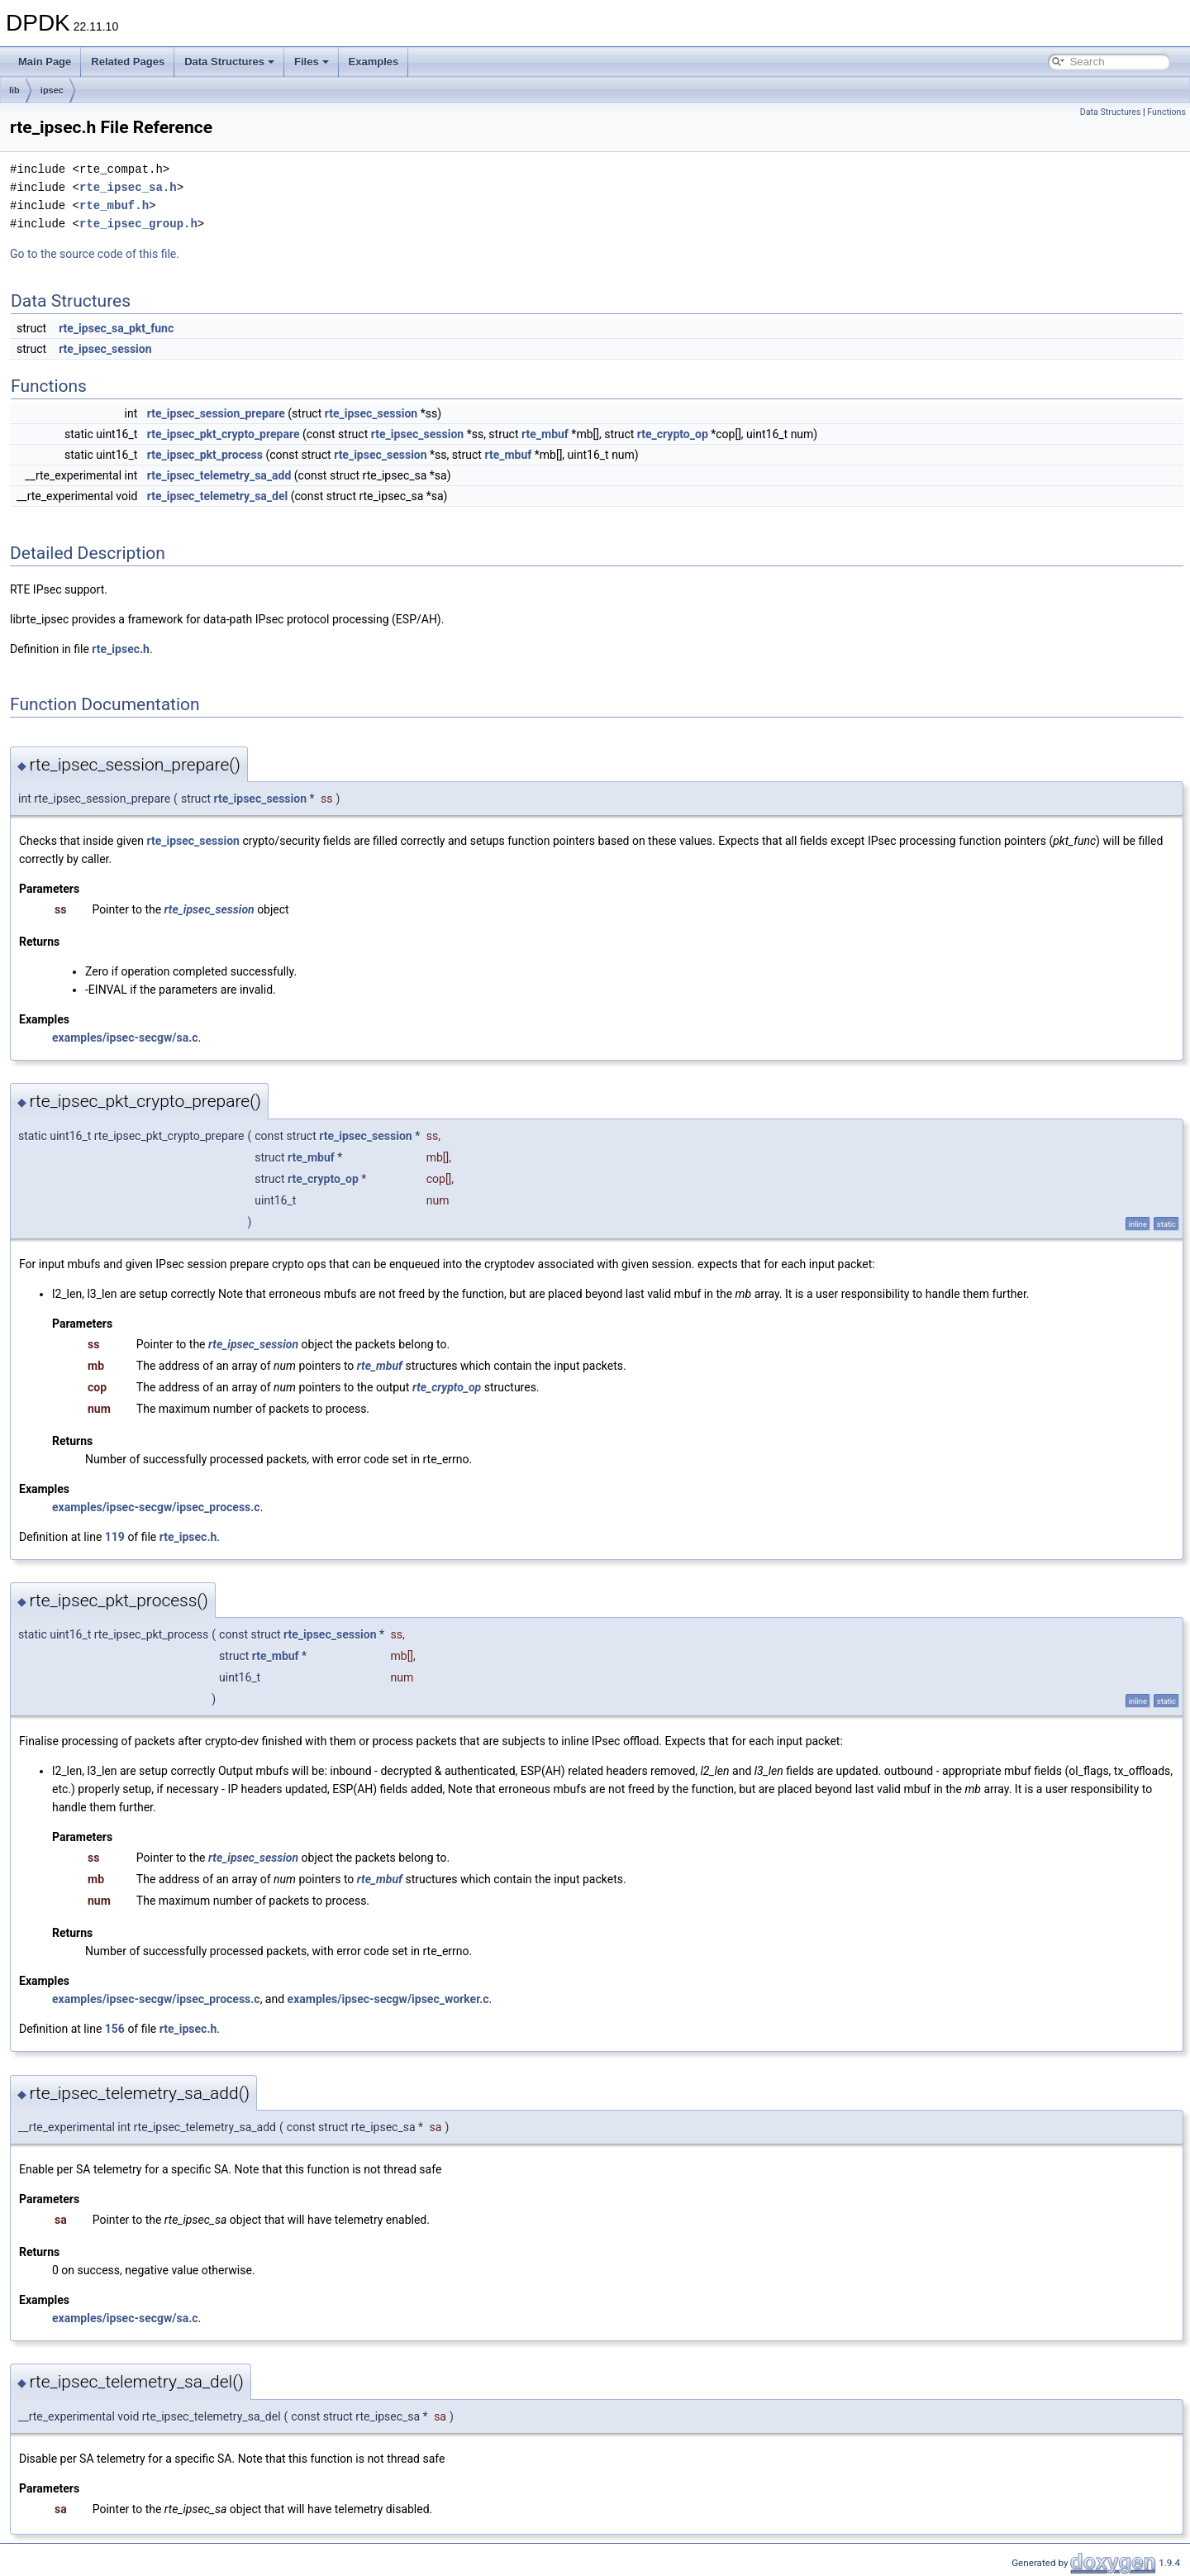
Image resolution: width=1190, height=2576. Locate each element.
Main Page (44, 61)
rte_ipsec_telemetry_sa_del (217, 496)
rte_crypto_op (672, 434)
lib (14, 90)
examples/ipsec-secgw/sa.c (125, 1037)
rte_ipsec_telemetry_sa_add (219, 475)
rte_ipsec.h (121, 649)
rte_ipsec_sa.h (128, 187)
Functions (1166, 112)
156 (115, 2028)
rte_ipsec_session (105, 348)
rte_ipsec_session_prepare (216, 413)
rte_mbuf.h (114, 205)
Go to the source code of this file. (94, 253)
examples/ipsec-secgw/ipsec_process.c (156, 1507)
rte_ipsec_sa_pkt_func (116, 328)
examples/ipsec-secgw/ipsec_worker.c (388, 1999)
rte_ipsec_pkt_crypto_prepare (223, 434)
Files (311, 61)
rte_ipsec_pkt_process (205, 454)
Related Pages (127, 61)
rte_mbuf (545, 434)
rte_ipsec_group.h (138, 223)
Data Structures (229, 61)
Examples (374, 61)
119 (115, 1536)
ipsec (52, 90)
